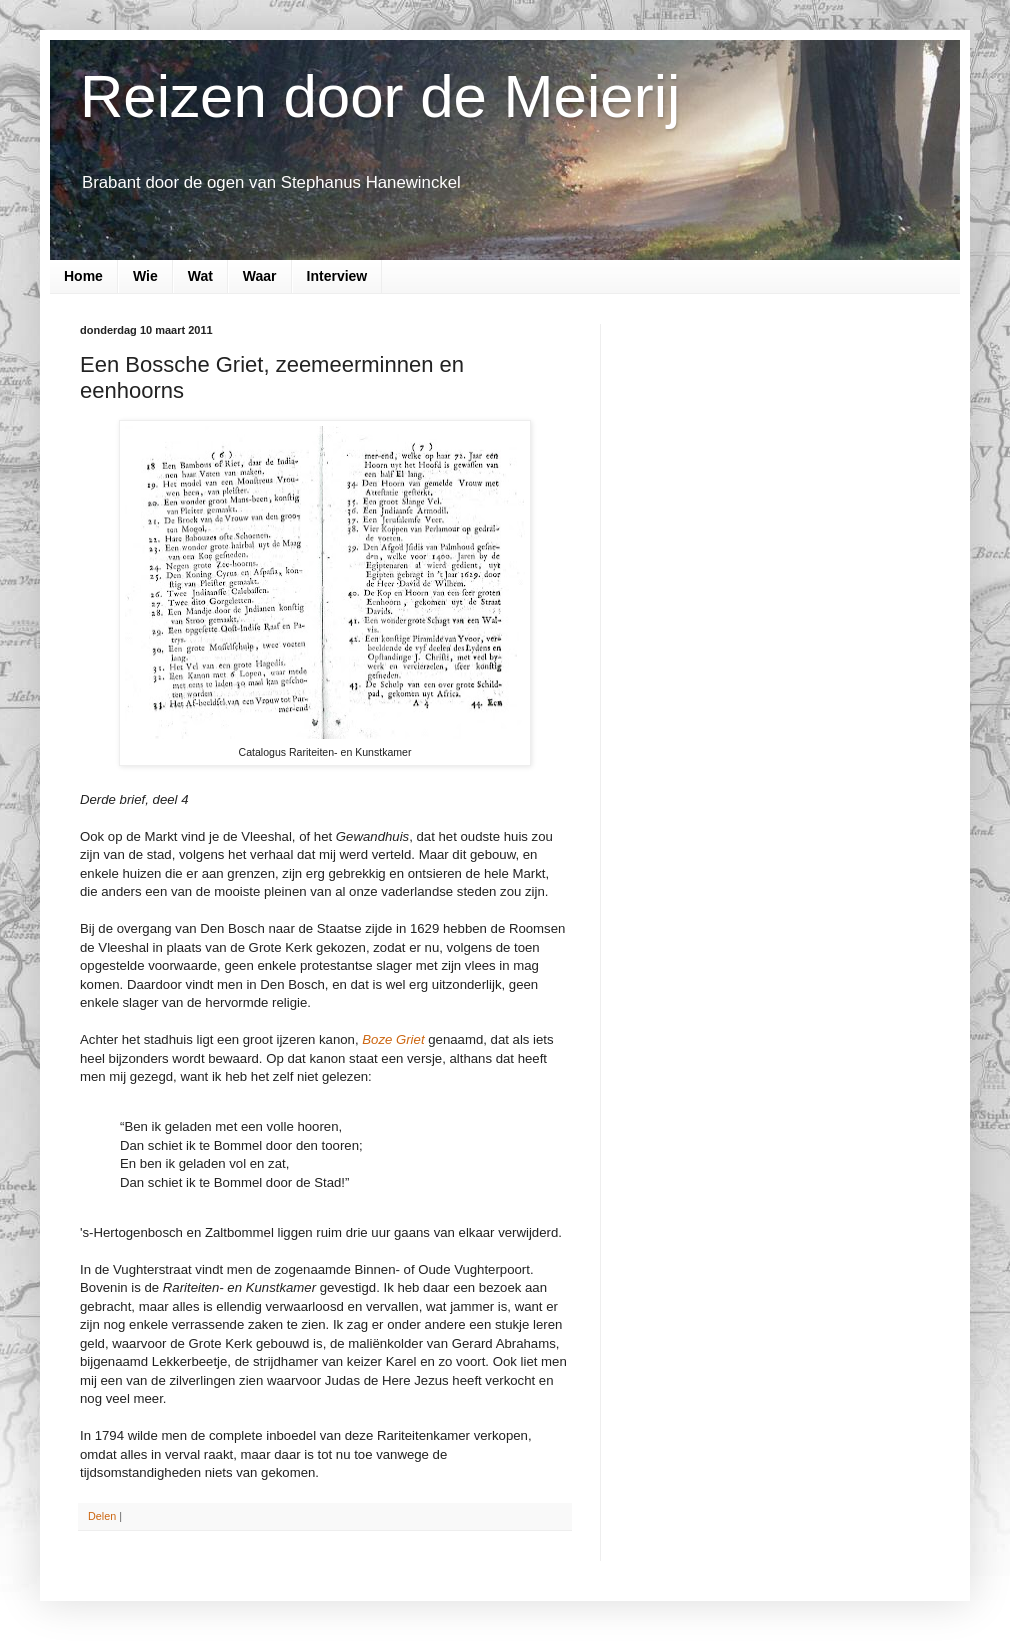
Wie (145, 276)
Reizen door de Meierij (380, 96)
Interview (337, 276)
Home (83, 276)
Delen (102, 1516)
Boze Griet (393, 1039)
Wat (200, 276)
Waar (260, 276)
